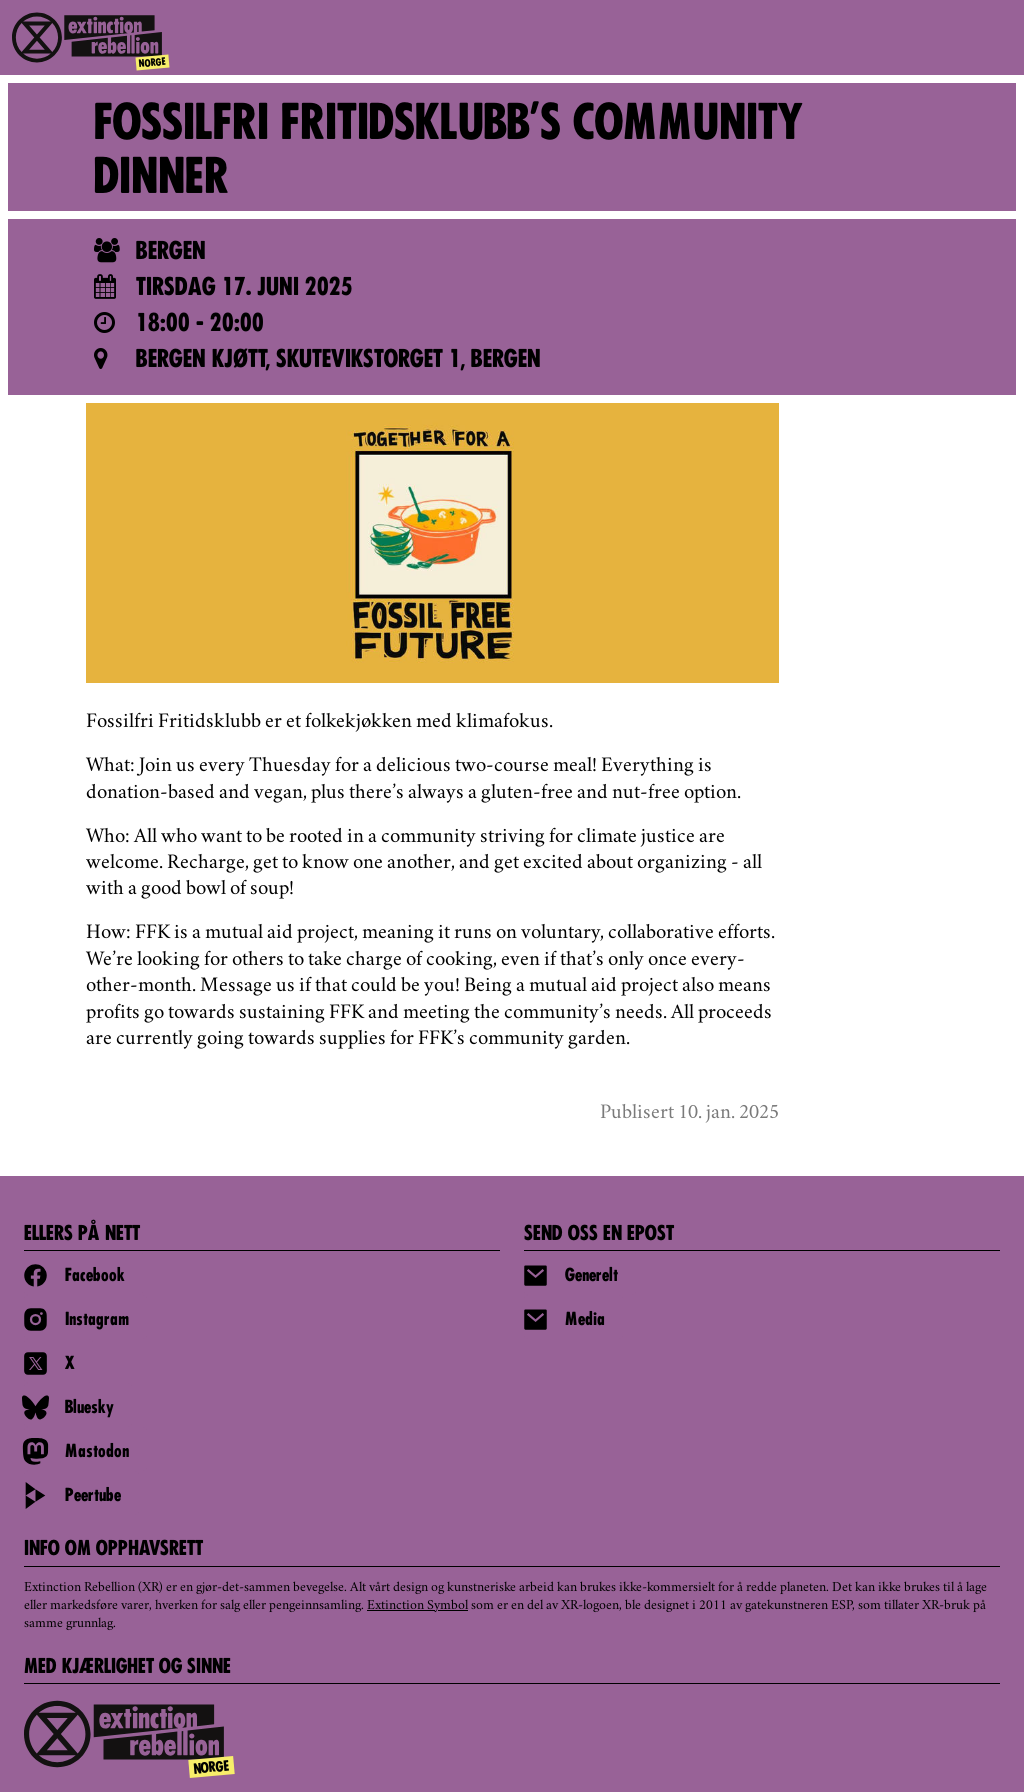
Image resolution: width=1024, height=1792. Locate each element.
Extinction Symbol (417, 1606)
